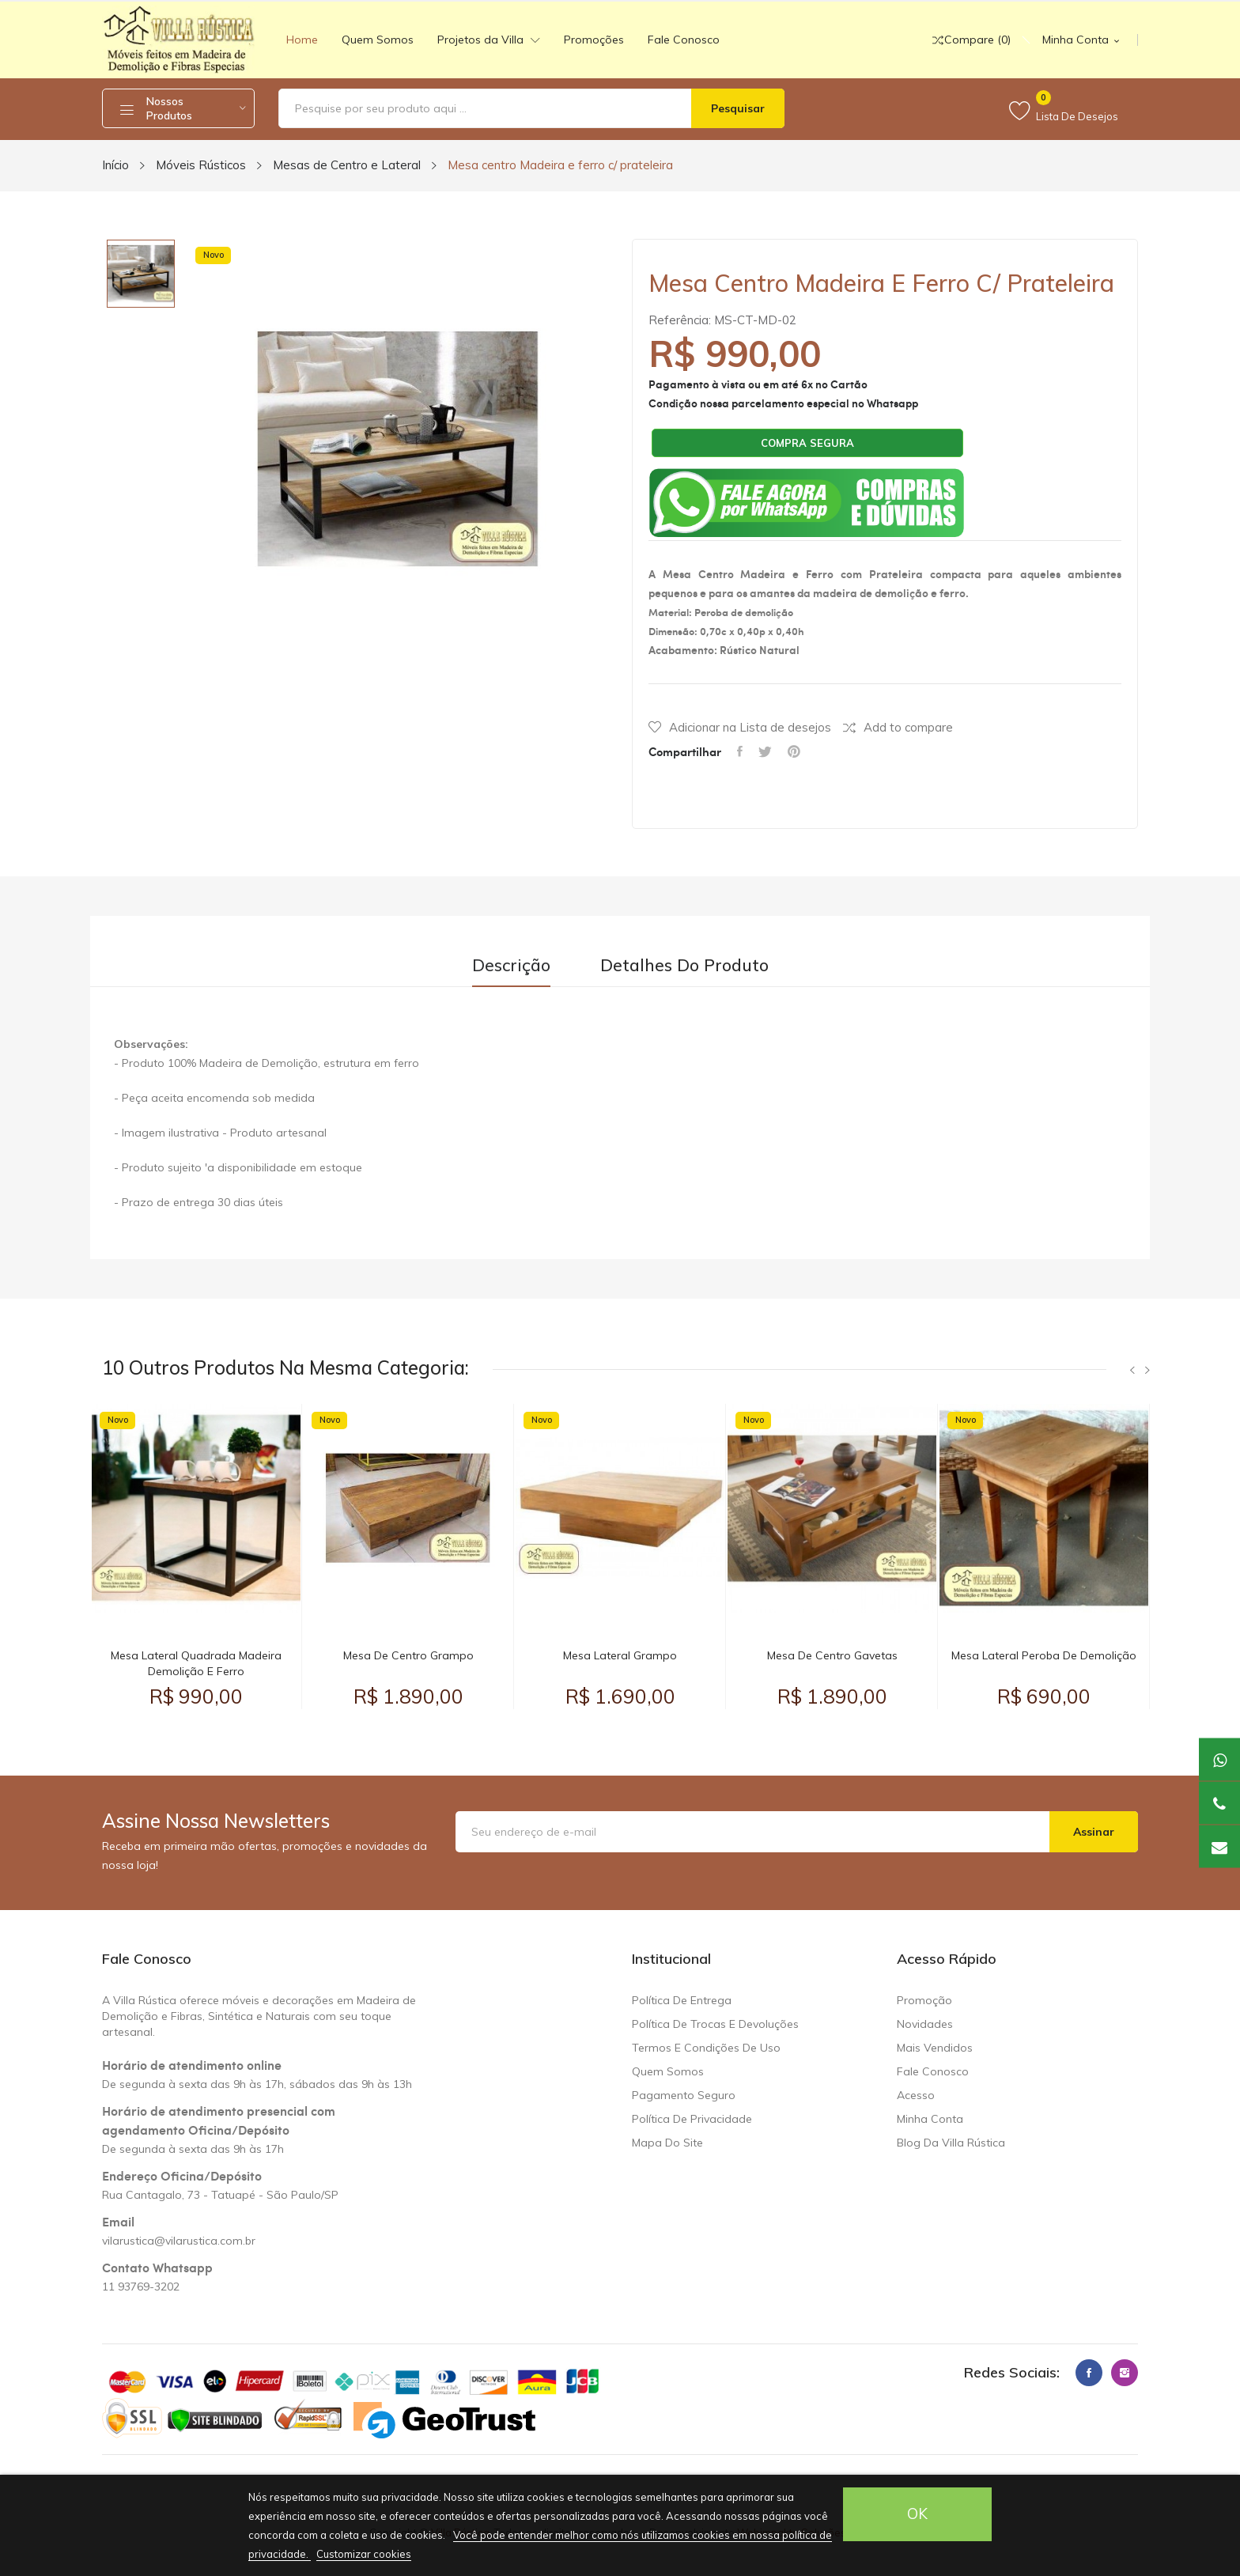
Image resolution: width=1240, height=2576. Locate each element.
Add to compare (898, 727)
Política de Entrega (682, 2000)
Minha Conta (930, 2119)
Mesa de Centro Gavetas (832, 1655)
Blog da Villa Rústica (951, 2142)
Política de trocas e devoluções (715, 2024)
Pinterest (794, 751)
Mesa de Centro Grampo (408, 1655)
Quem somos (668, 2071)
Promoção (924, 2000)
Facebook (1089, 2372)
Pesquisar (738, 108)
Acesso (916, 2095)
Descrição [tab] (511, 965)
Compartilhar (739, 751)
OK (917, 2514)
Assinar (1093, 1832)
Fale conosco (933, 2071)
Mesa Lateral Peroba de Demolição (1043, 1655)
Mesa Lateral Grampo (620, 1655)
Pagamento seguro (683, 2095)
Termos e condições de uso (706, 2048)
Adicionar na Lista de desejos (739, 727)
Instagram (1124, 2372)
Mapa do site (667, 2142)
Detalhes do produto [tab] (684, 965)
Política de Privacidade (692, 2119)
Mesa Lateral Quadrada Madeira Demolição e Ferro (196, 1663)
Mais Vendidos (935, 2048)
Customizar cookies (363, 2554)
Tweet (765, 751)
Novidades (925, 2024)
